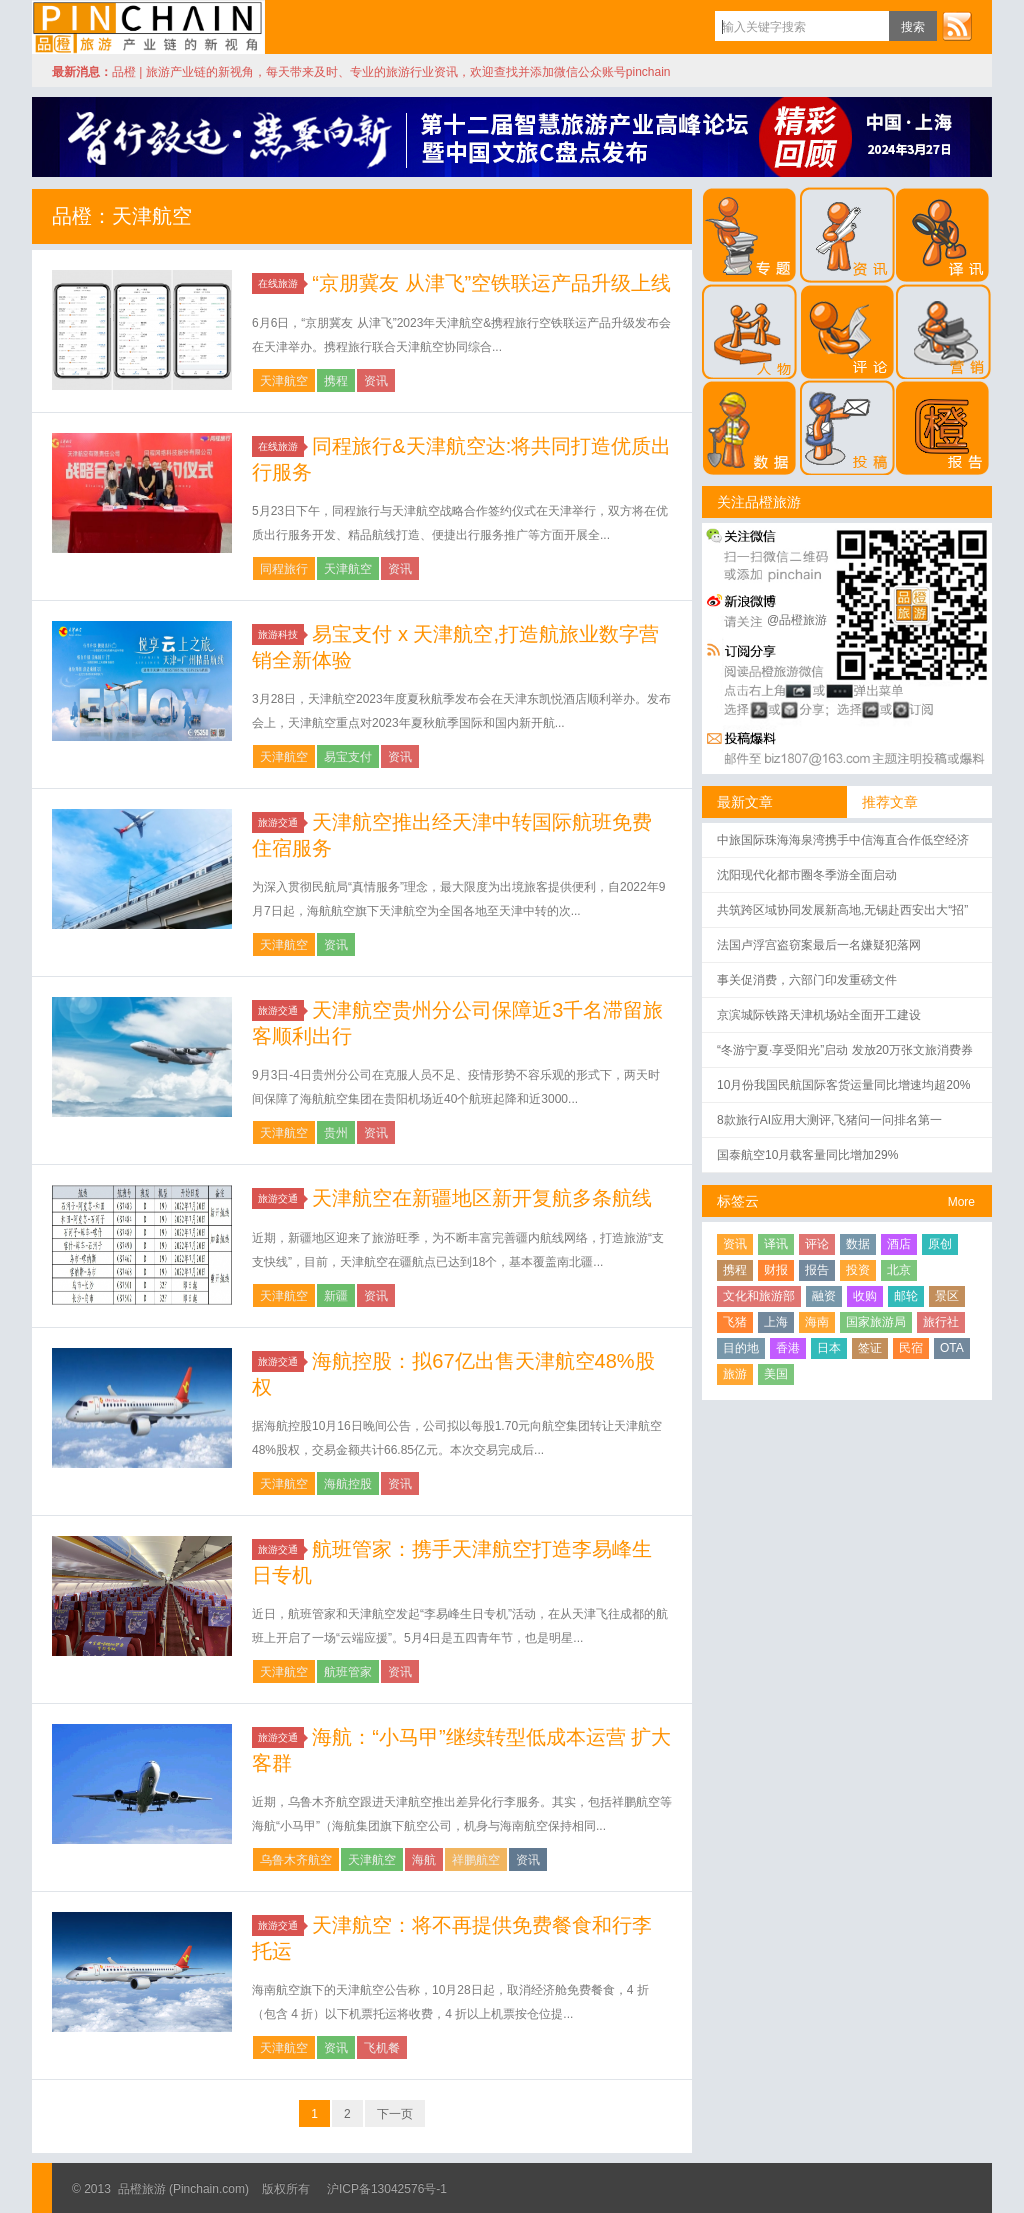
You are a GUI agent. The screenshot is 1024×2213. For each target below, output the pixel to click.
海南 (817, 1322)
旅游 (735, 1374)
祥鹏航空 (476, 1860)
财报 (776, 1270)
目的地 (741, 1348)
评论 (817, 1244)
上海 (776, 1322)
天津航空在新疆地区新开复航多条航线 (482, 1198)
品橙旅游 (148, 27)
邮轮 (906, 1296)
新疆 (336, 1296)
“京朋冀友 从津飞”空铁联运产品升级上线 (491, 283)
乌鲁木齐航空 (296, 1860)
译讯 (776, 1244)
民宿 (911, 1348)
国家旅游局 (876, 1322)
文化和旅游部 (759, 1296)
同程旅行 (284, 569)
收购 (865, 1296)
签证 (870, 1348)
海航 (424, 1860)
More (961, 1202)
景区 (947, 1296)
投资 (858, 1270)
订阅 (957, 26)
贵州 (336, 1133)
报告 (817, 1270)
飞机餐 (382, 2048)
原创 (940, 1244)
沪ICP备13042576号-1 (387, 2189)
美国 (776, 1374)
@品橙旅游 (797, 620)
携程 (336, 381)
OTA (952, 1348)
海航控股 (348, 1484)
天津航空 (284, 381)
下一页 (395, 2114)
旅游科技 (281, 634)
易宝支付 (348, 757)
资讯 (376, 381)
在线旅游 (281, 283)
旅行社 (941, 1322)
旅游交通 (281, 822)
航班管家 (348, 1672)
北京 (899, 1270)
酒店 (899, 1244)
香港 (788, 1348)
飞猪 (735, 1322)
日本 (829, 1348)
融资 (824, 1296)
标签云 (738, 1201)
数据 (858, 1244)
